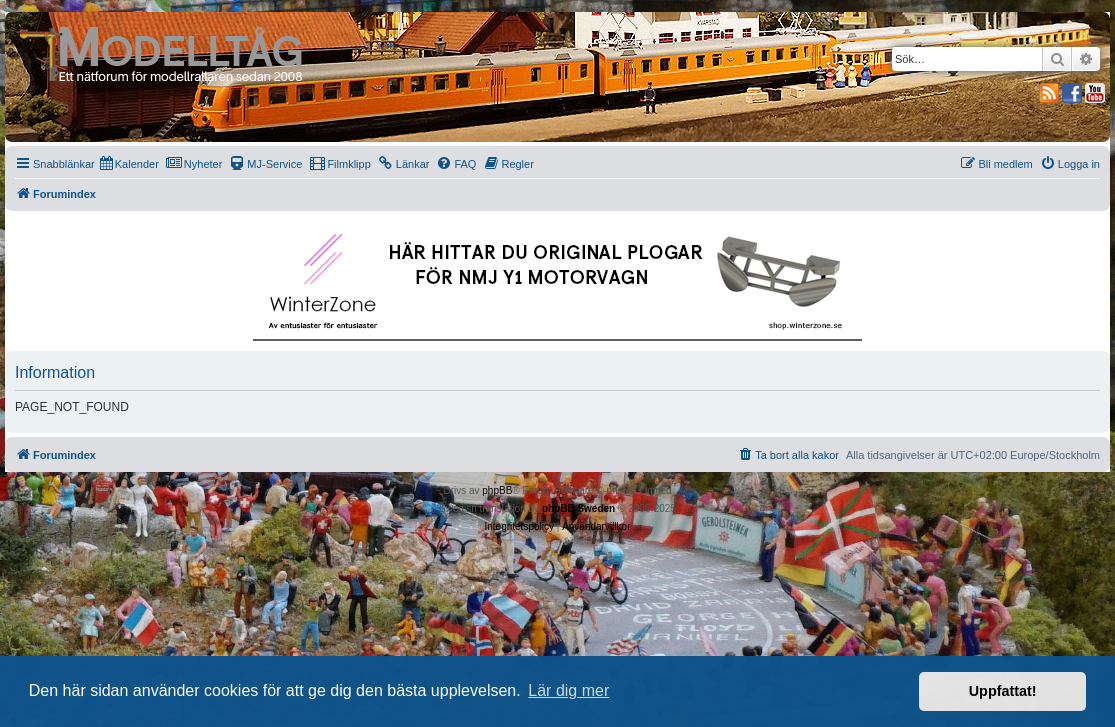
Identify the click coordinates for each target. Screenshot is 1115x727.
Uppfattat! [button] (1003, 691)
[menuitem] (129, 164)
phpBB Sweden (578, 508)
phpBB (497, 490)
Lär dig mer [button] (568, 690)
